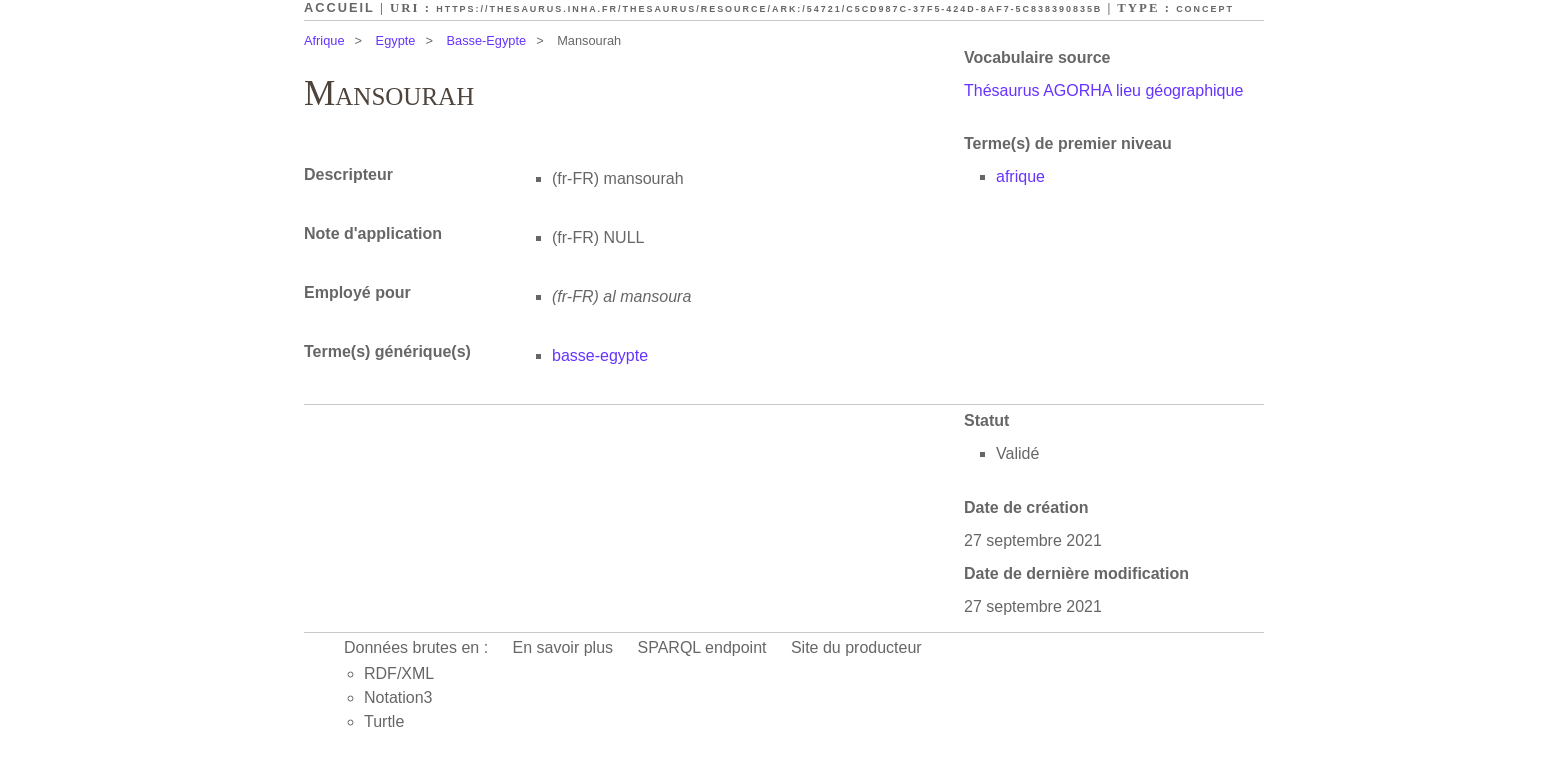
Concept (1205, 9)
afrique (1020, 176)
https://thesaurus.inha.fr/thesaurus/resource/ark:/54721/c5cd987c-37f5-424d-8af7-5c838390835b (769, 9)
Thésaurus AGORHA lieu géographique (1103, 90)
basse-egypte (600, 355)
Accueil (339, 7)
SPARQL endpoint (702, 647)
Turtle (384, 721)
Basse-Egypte (486, 40)
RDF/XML (399, 673)
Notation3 (398, 697)
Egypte (396, 40)
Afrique (324, 40)
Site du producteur (856, 647)
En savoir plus (563, 647)
